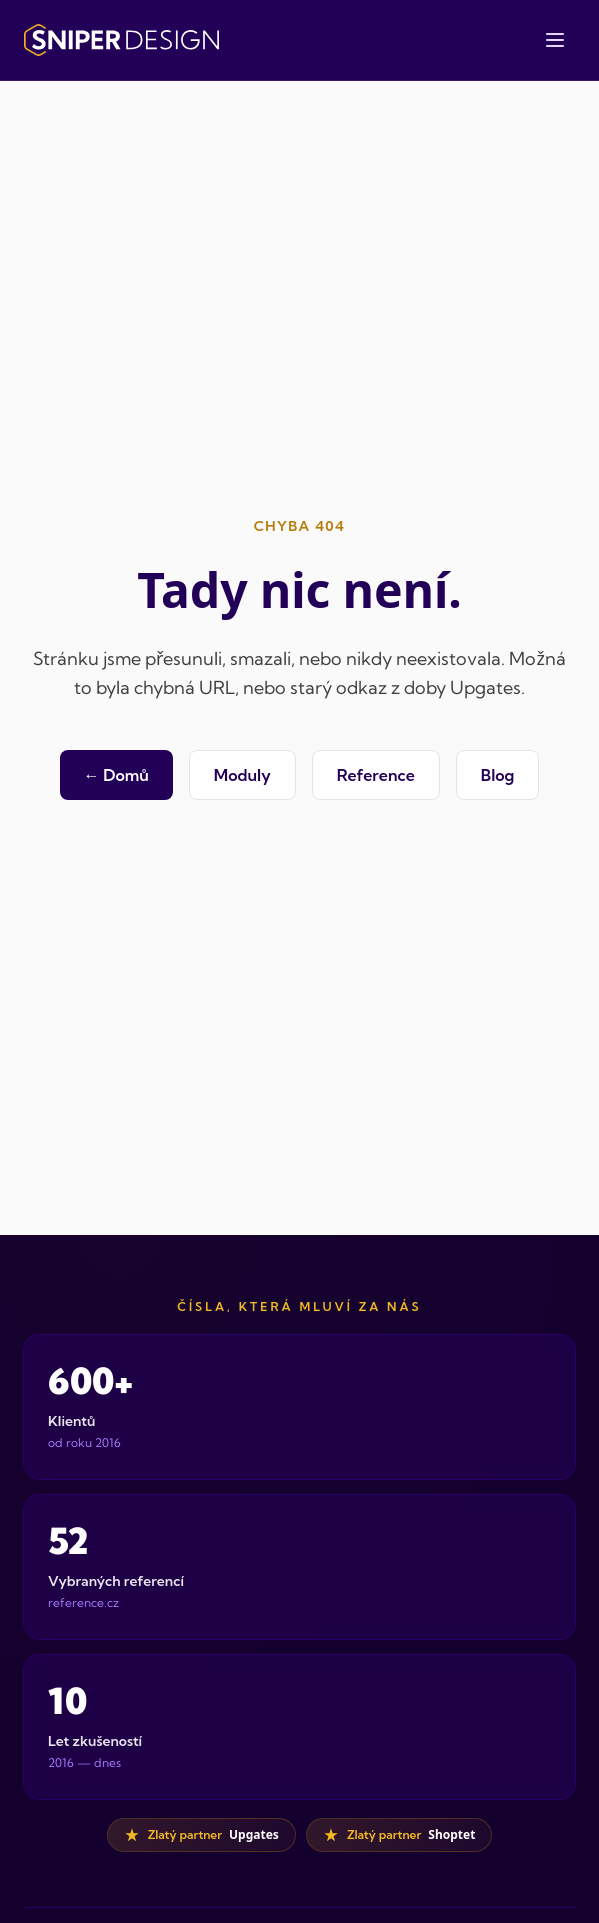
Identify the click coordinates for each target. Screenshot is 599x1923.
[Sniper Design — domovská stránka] (121, 40)
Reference (376, 775)
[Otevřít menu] (555, 40)
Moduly (242, 775)
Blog (498, 775)
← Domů (116, 775)
